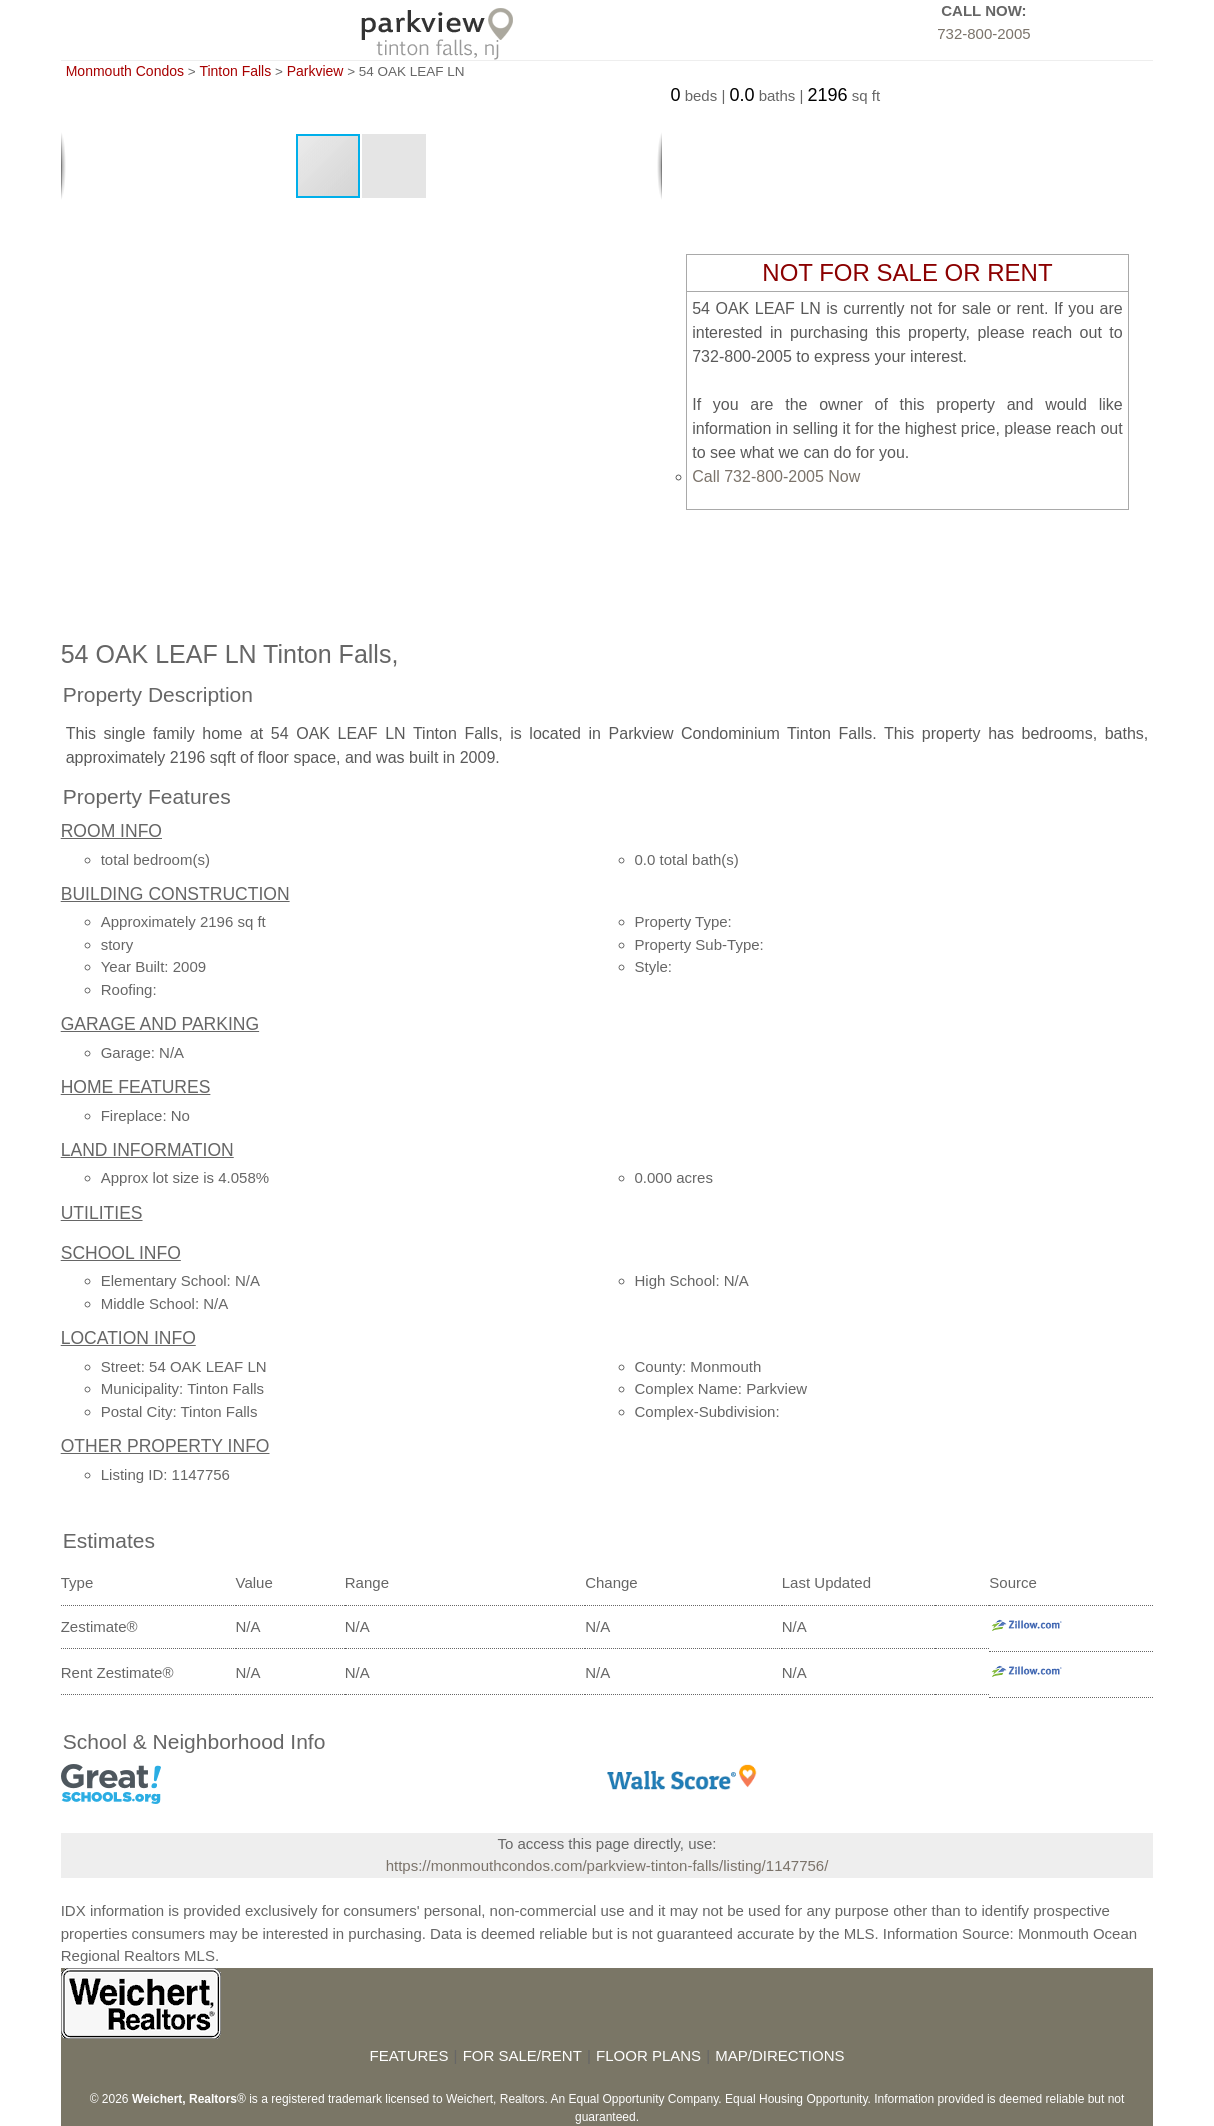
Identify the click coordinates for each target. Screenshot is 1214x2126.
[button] (394, 166)
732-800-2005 (983, 33)
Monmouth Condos (125, 71)
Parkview (315, 71)
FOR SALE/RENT (522, 2055)
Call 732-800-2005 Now (776, 476)
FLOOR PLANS (648, 2055)
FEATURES (408, 2055)
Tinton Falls (235, 71)
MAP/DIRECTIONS (779, 2055)
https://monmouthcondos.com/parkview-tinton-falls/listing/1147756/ (607, 1865)
